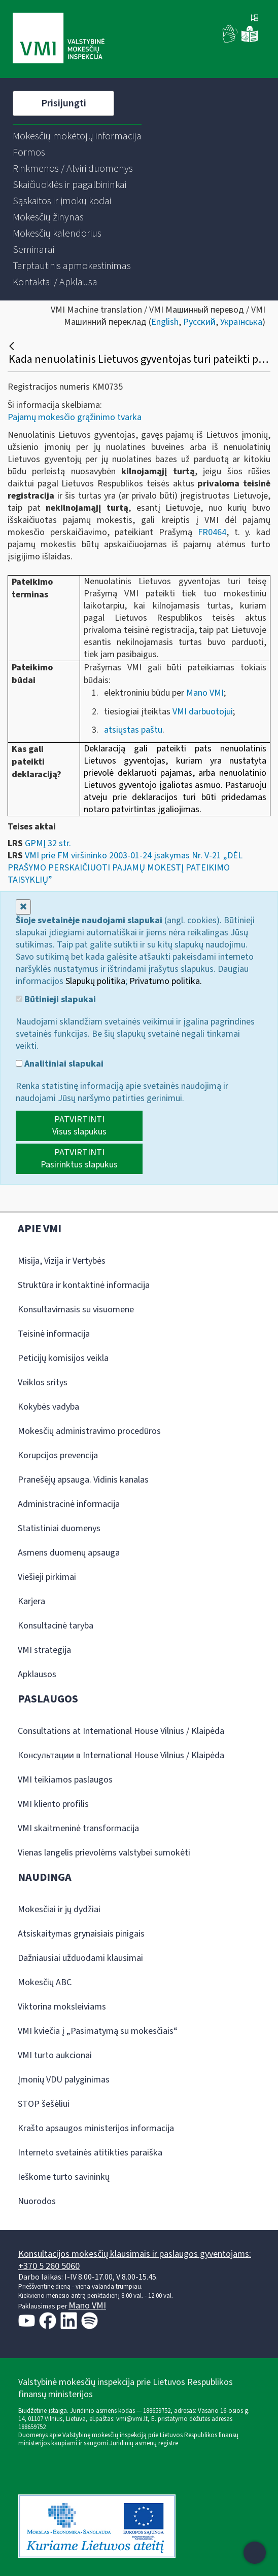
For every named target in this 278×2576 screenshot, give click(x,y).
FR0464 (212, 532)
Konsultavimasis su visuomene (76, 1309)
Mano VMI (204, 693)
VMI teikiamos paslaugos (65, 1779)
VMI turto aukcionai (55, 2055)
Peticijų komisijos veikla (63, 1358)
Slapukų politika (95, 981)
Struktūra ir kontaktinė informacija (84, 1285)
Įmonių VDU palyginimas (64, 2079)
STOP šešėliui (44, 2104)
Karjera (31, 1601)
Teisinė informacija (54, 1334)
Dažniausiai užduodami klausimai (80, 1958)
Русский (199, 322)
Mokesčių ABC (45, 1982)
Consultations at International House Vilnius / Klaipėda (121, 1731)
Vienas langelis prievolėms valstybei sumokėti (104, 1852)
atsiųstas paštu (133, 730)
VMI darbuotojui (202, 711)
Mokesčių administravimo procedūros (89, 1431)
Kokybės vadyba (48, 1406)
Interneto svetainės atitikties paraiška (90, 2152)
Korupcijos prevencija (58, 1455)
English (165, 322)
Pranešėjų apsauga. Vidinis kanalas (83, 1479)
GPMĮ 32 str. (48, 843)
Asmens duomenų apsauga (69, 1552)
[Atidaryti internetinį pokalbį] (255, 2553)
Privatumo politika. (165, 981)
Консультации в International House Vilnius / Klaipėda (121, 1755)
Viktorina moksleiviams (62, 2006)
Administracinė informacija (69, 1504)
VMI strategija (44, 1650)
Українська (241, 322)
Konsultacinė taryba (55, 1625)
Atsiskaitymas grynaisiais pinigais (81, 1933)
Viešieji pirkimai (47, 1577)
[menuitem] (77, 136)
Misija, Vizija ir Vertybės (62, 1261)
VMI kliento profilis (53, 1804)
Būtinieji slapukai (56, 1000)
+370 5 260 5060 (49, 2266)
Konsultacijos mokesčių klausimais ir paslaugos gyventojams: (134, 2254)
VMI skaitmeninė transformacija (78, 1828)
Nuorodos (37, 2201)
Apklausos (37, 1674)
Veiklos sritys (42, 1382)
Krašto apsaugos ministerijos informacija (96, 2128)
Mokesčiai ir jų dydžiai (59, 1909)
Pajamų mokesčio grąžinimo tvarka (75, 417)
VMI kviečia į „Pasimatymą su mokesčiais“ (98, 2031)
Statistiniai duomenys (59, 1528)
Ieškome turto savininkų (64, 2177)
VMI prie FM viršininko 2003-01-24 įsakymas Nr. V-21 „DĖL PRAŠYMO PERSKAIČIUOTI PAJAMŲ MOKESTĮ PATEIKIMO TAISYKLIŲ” (125, 867)
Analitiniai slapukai (59, 1064)
